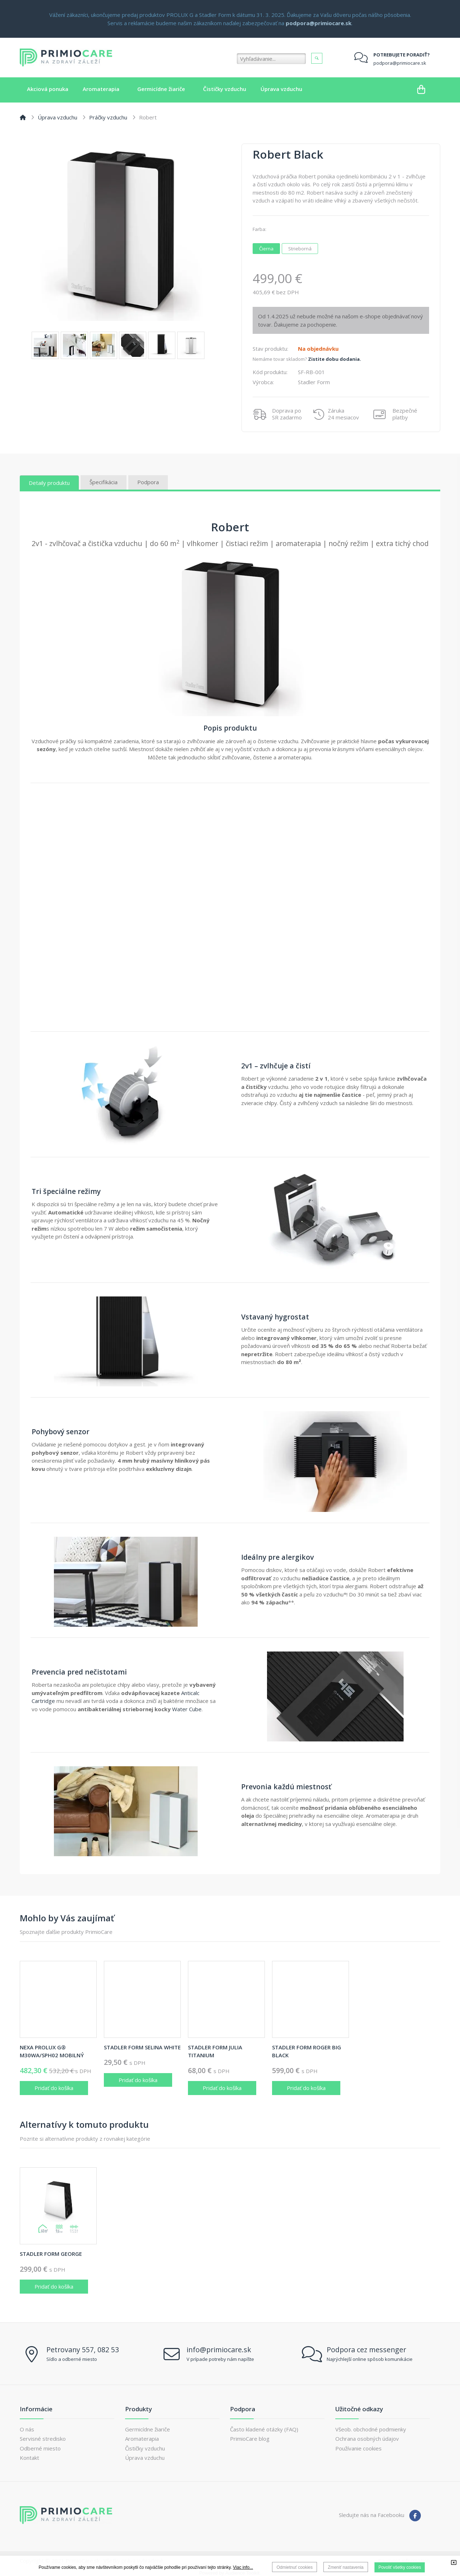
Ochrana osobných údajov (367, 2438)
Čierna (268, 248)
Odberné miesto (40, 2448)
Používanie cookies (358, 2448)
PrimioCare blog (250, 2438)
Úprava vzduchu (57, 117)
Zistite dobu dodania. (334, 359)
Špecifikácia (103, 482)
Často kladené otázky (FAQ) (264, 2429)
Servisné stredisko (43, 2438)
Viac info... (243, 2567)
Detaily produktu (49, 482)
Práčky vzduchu (108, 117)
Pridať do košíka (53, 2087)
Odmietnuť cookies (294, 2567)
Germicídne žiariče (147, 2429)
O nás (27, 2429)
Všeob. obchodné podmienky (370, 2429)
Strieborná (302, 248)
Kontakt (29, 2457)
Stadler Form (142, 2047)
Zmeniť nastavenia (345, 2567)
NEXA (52, 2051)
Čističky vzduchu (145, 2448)
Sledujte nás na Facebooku (371, 2514)
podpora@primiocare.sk (399, 63)
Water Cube (187, 1709)
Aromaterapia (142, 2438)
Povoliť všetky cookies (399, 2567)
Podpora (148, 482)
